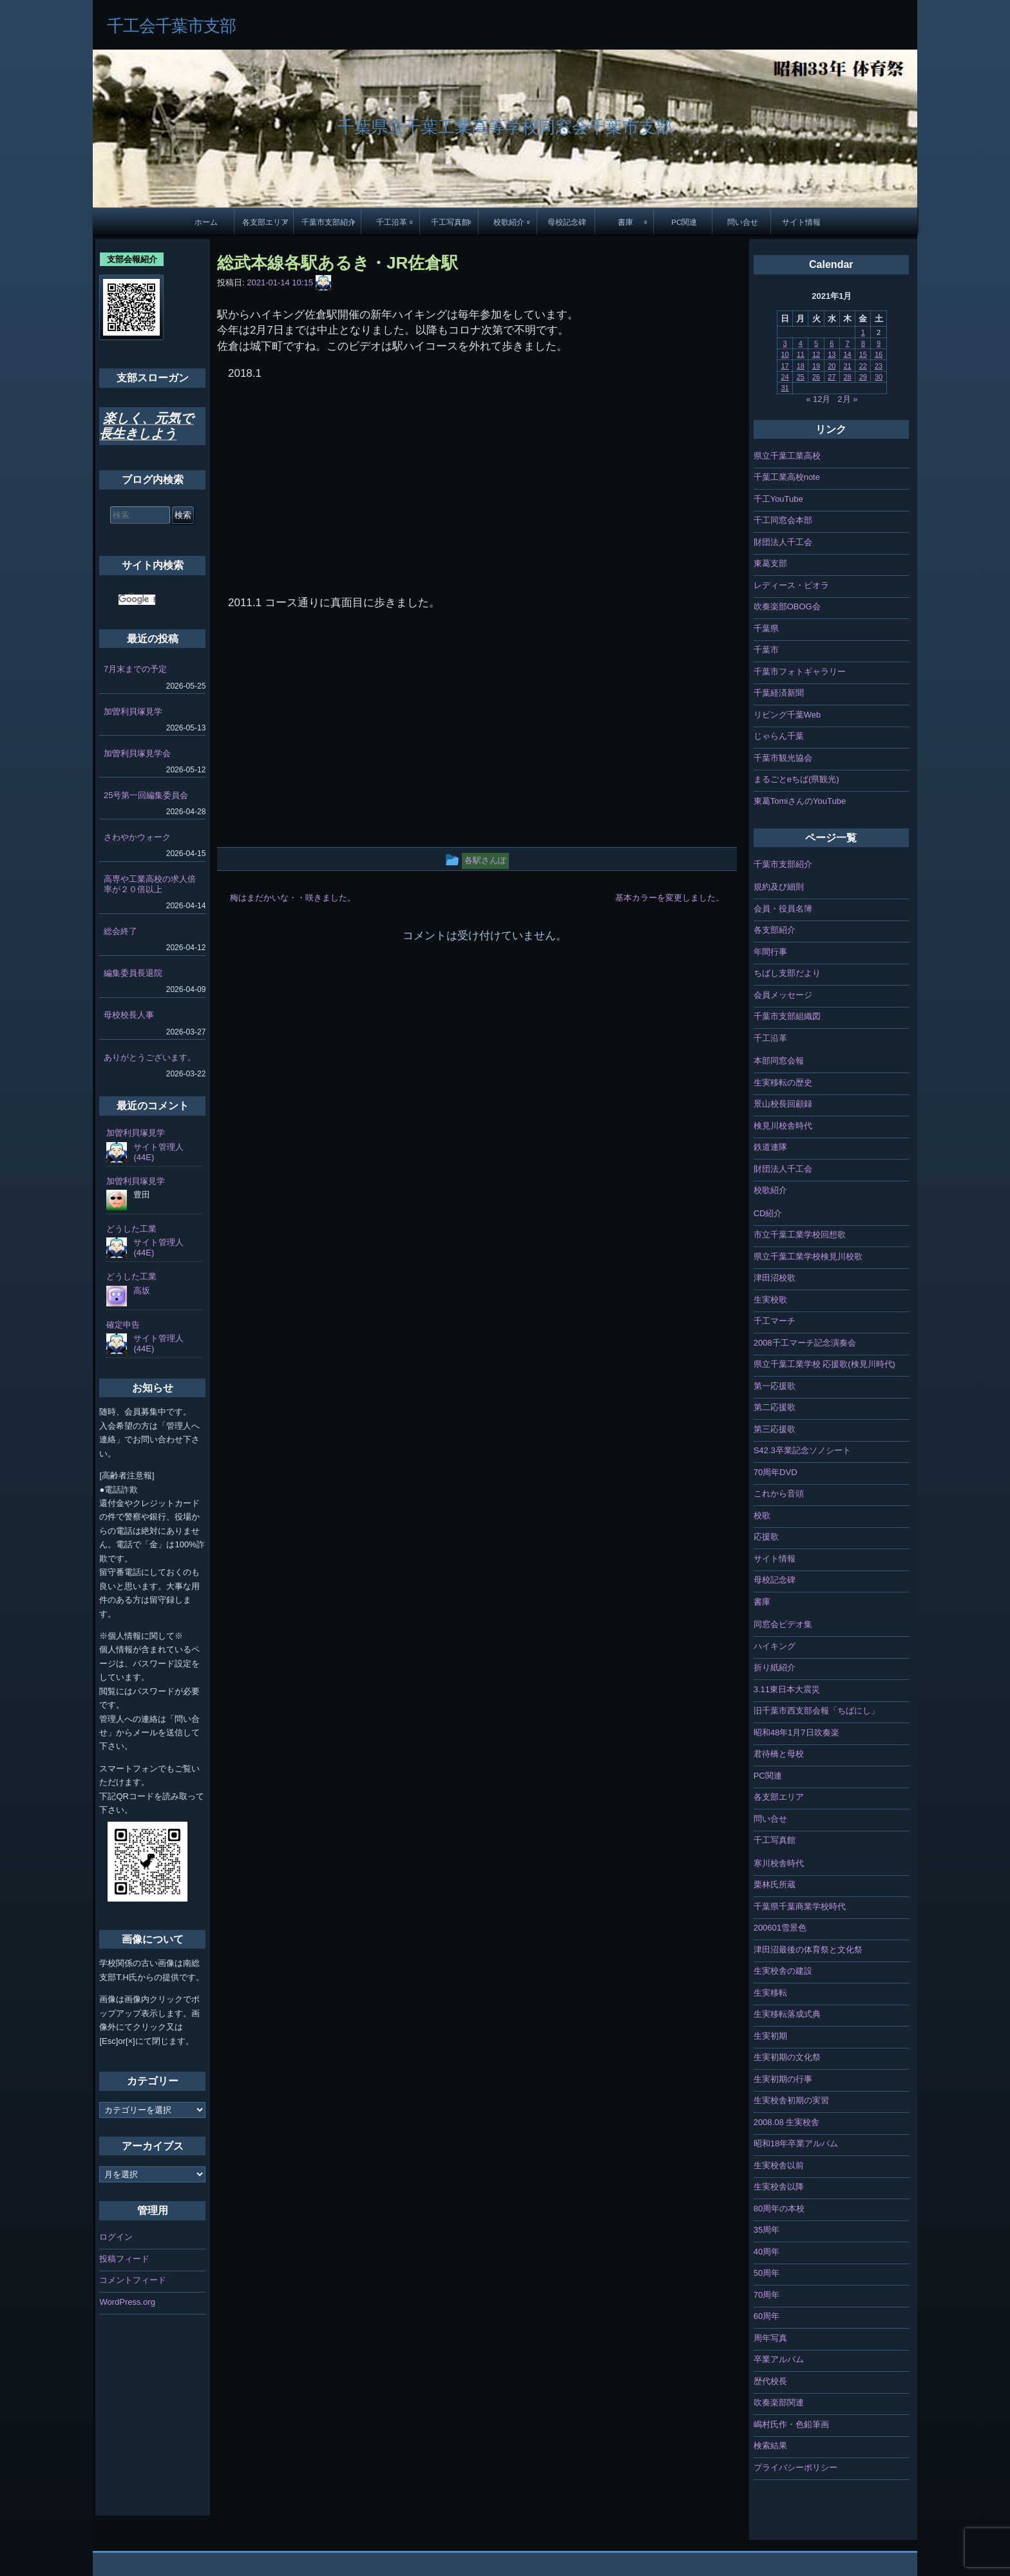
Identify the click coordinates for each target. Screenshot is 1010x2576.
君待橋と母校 (779, 1754)
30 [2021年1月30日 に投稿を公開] (878, 377)
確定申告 (123, 1325)
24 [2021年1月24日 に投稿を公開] (784, 377)
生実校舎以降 (779, 2186)
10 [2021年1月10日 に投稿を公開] (784, 354)
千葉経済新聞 (779, 693)
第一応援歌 (775, 1386)
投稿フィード (124, 2259)
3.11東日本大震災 (787, 1689)
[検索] (137, 600)
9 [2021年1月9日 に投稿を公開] (879, 343)
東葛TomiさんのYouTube (800, 801)
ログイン (116, 2237)
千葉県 (766, 628)
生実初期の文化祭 (787, 2057)
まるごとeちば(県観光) (796, 779)
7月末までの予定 (135, 669)
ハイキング (775, 1646)
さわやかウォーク (137, 837)
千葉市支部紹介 (328, 222)
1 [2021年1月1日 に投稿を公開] (863, 332)
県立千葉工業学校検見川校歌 (808, 1256)
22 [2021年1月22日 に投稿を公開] (863, 366)
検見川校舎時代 (783, 1126)
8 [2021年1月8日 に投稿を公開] (863, 343)
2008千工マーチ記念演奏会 (805, 1343)
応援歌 (766, 1536)
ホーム (206, 222)
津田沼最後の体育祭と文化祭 (808, 1949)
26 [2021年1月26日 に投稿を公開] (816, 377)
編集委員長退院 (133, 973)
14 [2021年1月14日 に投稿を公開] (847, 354)
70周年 (766, 2295)
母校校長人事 (129, 1015)
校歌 (762, 1515)
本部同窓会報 (779, 1060)
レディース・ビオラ (791, 585)
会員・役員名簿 (783, 908)
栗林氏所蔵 (775, 1884)
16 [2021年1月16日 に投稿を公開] (878, 354)
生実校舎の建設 (783, 1971)
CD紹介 (768, 1213)
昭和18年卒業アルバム (796, 2143)
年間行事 (770, 952)
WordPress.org (127, 2302)
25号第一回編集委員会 (146, 795)
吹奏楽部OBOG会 (787, 606)
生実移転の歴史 (783, 1082)
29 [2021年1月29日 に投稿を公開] (863, 377)
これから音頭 (779, 1493)
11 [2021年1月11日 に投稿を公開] (801, 354)
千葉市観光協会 (783, 758)
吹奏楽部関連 (779, 2402)
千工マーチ (775, 1321)
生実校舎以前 (779, 2165)
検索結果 (770, 2445)
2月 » (847, 399)
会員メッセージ (783, 995)
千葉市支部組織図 (787, 1016)
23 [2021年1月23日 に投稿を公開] (878, 366)
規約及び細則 (779, 887)
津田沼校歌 (775, 1278)
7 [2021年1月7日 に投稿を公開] (847, 343)
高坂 (141, 1290)
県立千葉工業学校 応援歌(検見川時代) (824, 1364)
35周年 (766, 2230)
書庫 (625, 222)
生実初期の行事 (783, 2079)
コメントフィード (132, 2280)
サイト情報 (801, 222)
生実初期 (770, 2036)
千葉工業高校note (787, 477)
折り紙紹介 (775, 1667)
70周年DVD (775, 1472)
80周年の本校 (779, 2208)
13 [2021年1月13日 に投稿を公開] (831, 354)
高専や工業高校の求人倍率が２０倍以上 (150, 884)
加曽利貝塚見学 (133, 711)
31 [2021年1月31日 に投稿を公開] (784, 388)
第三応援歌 (775, 1429)
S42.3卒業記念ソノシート (802, 1450)
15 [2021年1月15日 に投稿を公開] (863, 354)
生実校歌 (770, 1299)
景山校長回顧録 (783, 1104)
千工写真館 (450, 222)
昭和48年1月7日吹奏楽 (796, 1732)
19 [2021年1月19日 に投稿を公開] (816, 366)
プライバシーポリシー (795, 2467)
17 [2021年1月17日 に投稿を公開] (784, 366)
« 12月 (818, 399)
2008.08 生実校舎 (787, 2122)
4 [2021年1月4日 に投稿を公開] (801, 343)
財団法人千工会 (783, 542)
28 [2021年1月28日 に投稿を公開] (847, 377)
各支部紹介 (775, 930)
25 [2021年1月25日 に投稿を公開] (801, 377)
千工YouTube (778, 499)
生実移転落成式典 (787, 2014)
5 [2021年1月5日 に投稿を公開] (816, 343)
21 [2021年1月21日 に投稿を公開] (847, 366)
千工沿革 (391, 222)
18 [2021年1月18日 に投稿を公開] (801, 366)
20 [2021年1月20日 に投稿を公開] (831, 366)
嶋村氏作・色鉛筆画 (791, 2424)
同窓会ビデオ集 (783, 1624)
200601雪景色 (780, 1927)
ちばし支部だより (787, 973)
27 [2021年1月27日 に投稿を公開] (831, 377)
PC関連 (684, 222)
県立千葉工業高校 (787, 456)
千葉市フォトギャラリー (800, 671)
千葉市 (766, 649)
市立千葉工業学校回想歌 (800, 1234)
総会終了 (120, 931)
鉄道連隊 (770, 1147)
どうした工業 (131, 1229)
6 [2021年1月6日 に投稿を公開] (832, 343)
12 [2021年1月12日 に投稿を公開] (816, 354)
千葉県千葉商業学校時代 (800, 1906)
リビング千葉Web (787, 715)
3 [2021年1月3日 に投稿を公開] (784, 343)
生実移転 (770, 1993)
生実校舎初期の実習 (791, 2100)
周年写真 (770, 2338)
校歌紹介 (508, 222)
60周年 (766, 2316)
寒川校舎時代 (779, 1863)
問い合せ (742, 222)
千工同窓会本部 (783, 520)
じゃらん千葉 (779, 736)
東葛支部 (770, 563)
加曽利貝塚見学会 (137, 753)
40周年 (766, 2251)
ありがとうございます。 (150, 1057)
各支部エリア (265, 222)
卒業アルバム (779, 2359)
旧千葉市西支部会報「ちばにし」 (816, 1710)
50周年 (766, 2273)
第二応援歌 (775, 1407)
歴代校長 (770, 2381)
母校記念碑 (567, 222)
